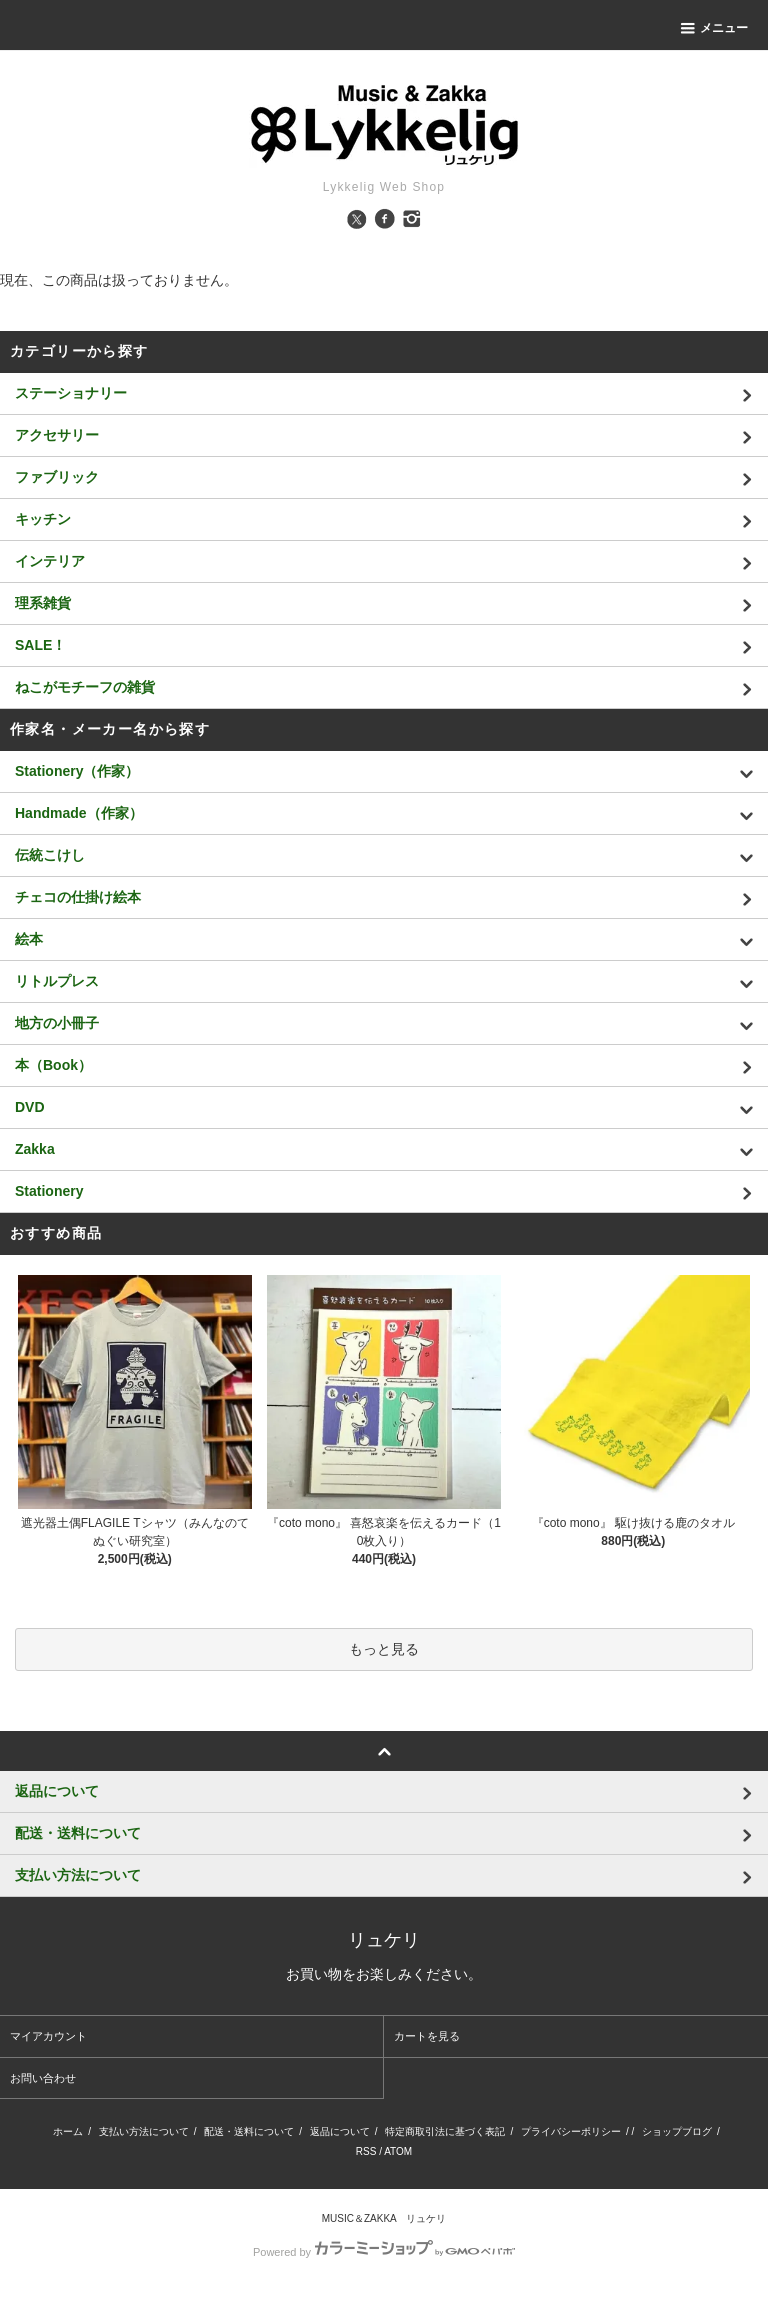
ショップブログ (677, 2131)
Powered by (384, 2252)
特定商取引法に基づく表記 (445, 2131)
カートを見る (427, 2036)
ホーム (68, 2131)
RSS (366, 2151)
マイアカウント (48, 2036)
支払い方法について (144, 2131)
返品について (340, 2131)
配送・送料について (249, 2131)
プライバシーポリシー (571, 2131)
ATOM (398, 2151)
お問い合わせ (43, 2078)
